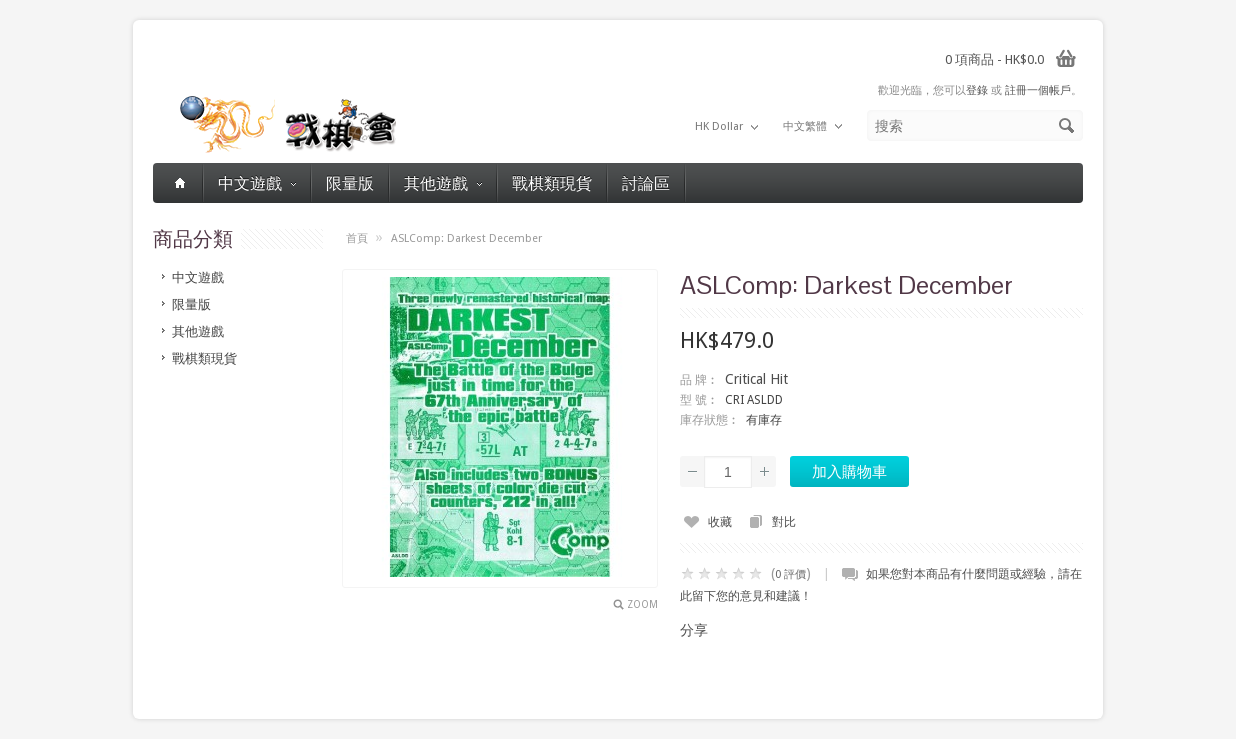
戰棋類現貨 (552, 182)
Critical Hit (756, 379)
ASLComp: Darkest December (466, 238)
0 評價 (790, 574)
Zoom (642, 604)
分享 (694, 630)
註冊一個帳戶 (1038, 90)
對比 (784, 522)
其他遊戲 (443, 182)
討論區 (646, 182)
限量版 (350, 182)
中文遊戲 (257, 182)
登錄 (977, 90)
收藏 (720, 522)
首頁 (357, 238)
